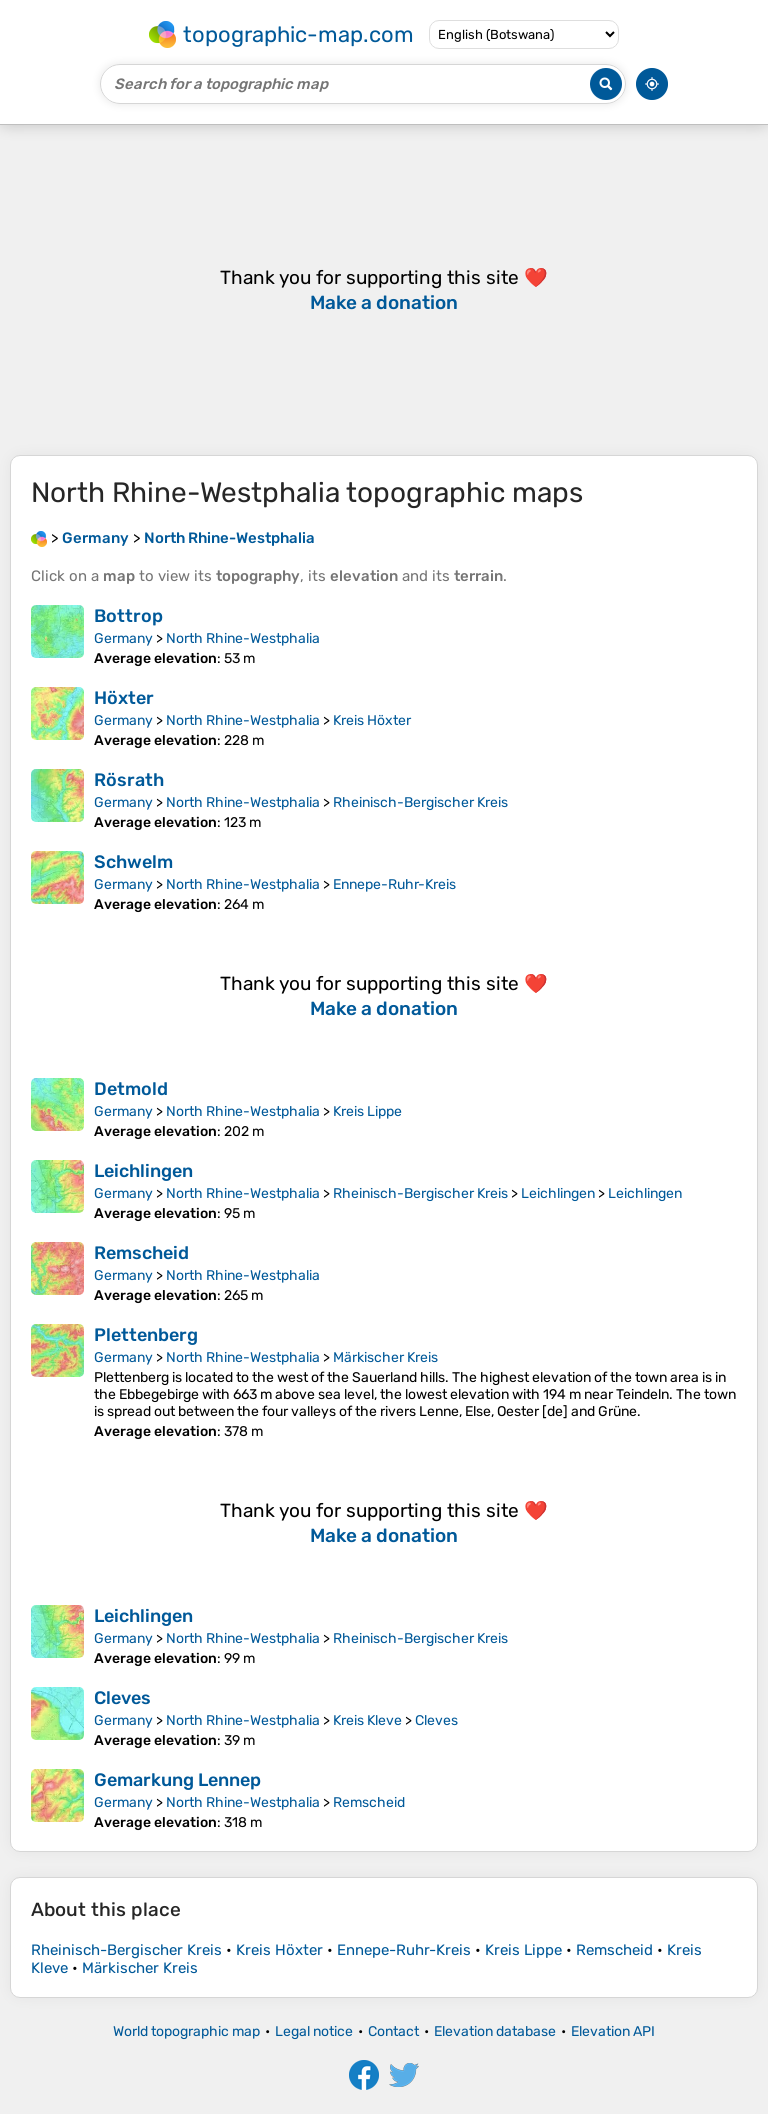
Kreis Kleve (367, 1720)
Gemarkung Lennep (177, 1780)
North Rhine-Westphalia (243, 638)
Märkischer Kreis (385, 1357)
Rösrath (129, 780)
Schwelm (133, 862)
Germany (123, 638)
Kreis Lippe (367, 1111)
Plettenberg (146, 1335)
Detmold (131, 1089)
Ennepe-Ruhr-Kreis (394, 884)
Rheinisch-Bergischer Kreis (420, 802)
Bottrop (128, 616)
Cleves (122, 1698)
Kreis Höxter (372, 720)
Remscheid (141, 1253)
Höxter (124, 698)
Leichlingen (143, 1171)
